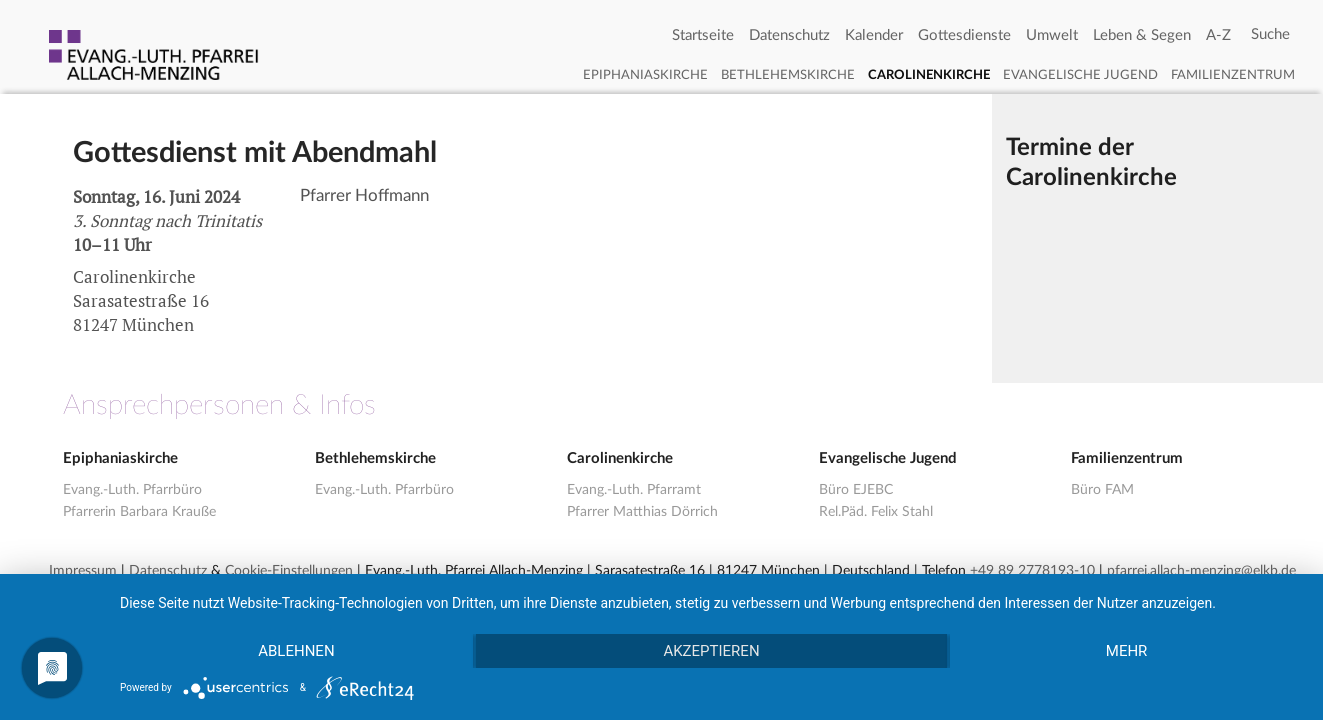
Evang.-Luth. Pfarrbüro (132, 490)
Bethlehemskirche (788, 75)
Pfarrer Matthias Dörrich (642, 512)
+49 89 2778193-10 (1032, 571)
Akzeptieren (711, 651)
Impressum (83, 571)
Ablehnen (296, 651)
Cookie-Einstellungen (289, 571)
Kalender (874, 35)
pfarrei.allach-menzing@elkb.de (1201, 571)
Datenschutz (789, 35)
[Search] (1270, 35)
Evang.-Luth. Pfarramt (634, 490)
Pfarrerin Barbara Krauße (139, 512)
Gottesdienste (964, 35)
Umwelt (1052, 35)
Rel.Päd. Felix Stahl (876, 512)
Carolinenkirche (929, 75)
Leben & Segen (1142, 35)
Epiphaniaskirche (645, 75)
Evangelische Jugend (1080, 75)
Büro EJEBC (856, 490)
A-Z (1218, 35)
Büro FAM (1102, 490)
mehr (1127, 651)
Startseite (703, 35)
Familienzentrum (1233, 75)
